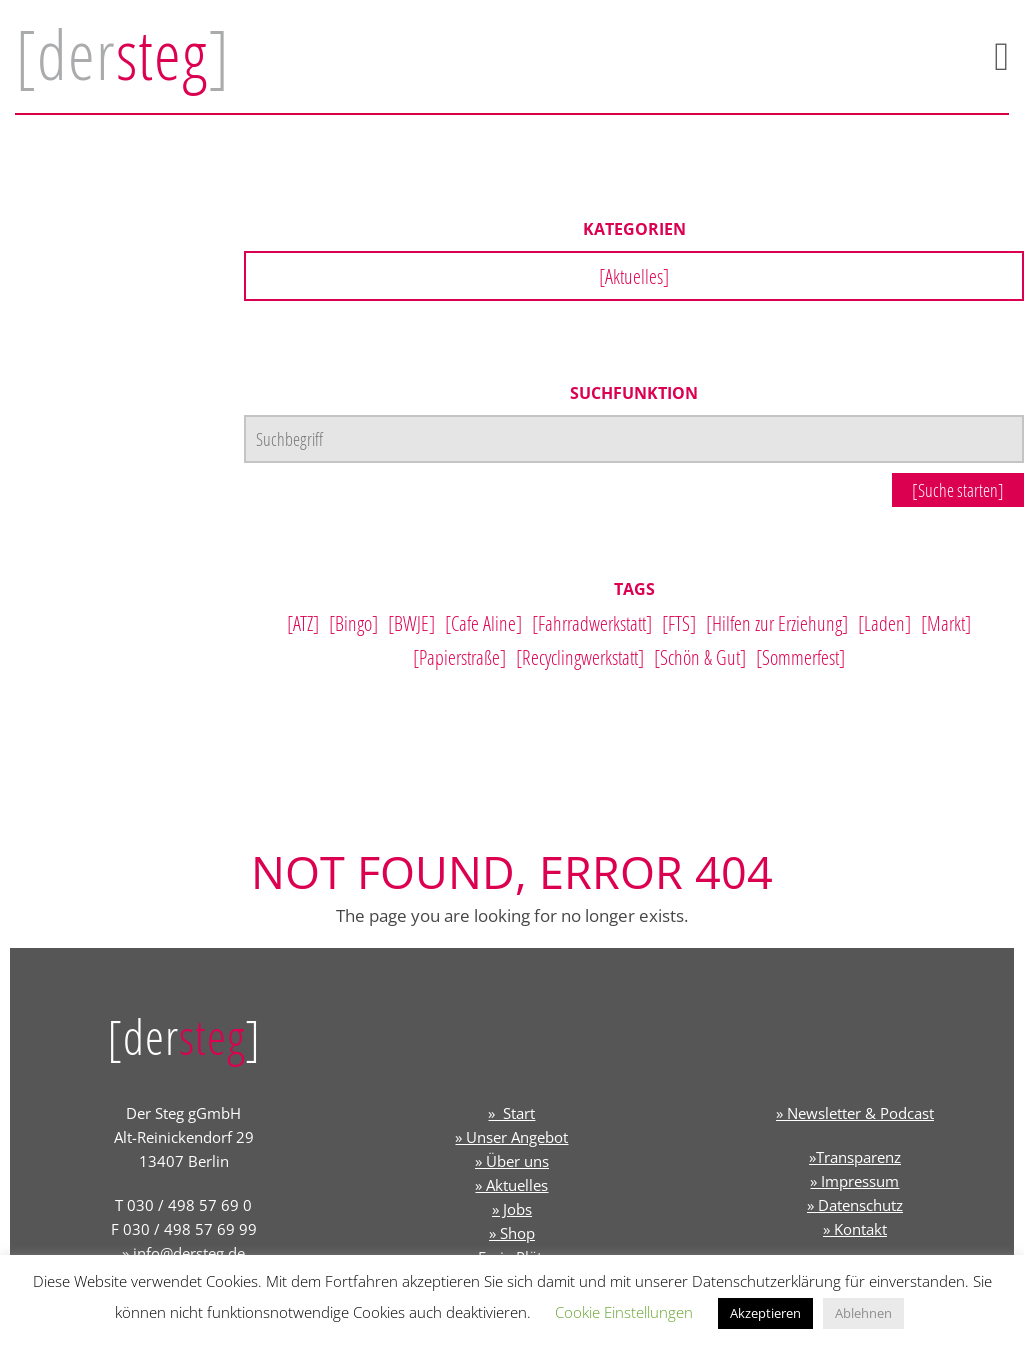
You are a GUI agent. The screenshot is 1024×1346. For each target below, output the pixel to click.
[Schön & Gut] (700, 657)
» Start (511, 1113)
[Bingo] (353, 623)
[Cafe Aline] (483, 623)
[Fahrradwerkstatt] (592, 623)
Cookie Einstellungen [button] (624, 1312)
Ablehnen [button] (863, 1313)
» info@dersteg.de (183, 1253)
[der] (122, 54)
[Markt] (946, 623)
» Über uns (512, 1161)
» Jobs (512, 1209)
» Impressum (854, 1181)
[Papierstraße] (459, 657)
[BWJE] (411, 623)
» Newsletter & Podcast (855, 1113)
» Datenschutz (855, 1205)
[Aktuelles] (634, 276)
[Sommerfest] (800, 657)
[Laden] (884, 623)
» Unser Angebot (511, 1137)
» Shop (512, 1233)
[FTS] (679, 623)
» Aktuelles (511, 1185)
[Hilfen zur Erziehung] (777, 623)
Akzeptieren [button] (765, 1313)
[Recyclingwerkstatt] (580, 657)
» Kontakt (855, 1229)
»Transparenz (855, 1157)
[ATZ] (303, 623)
